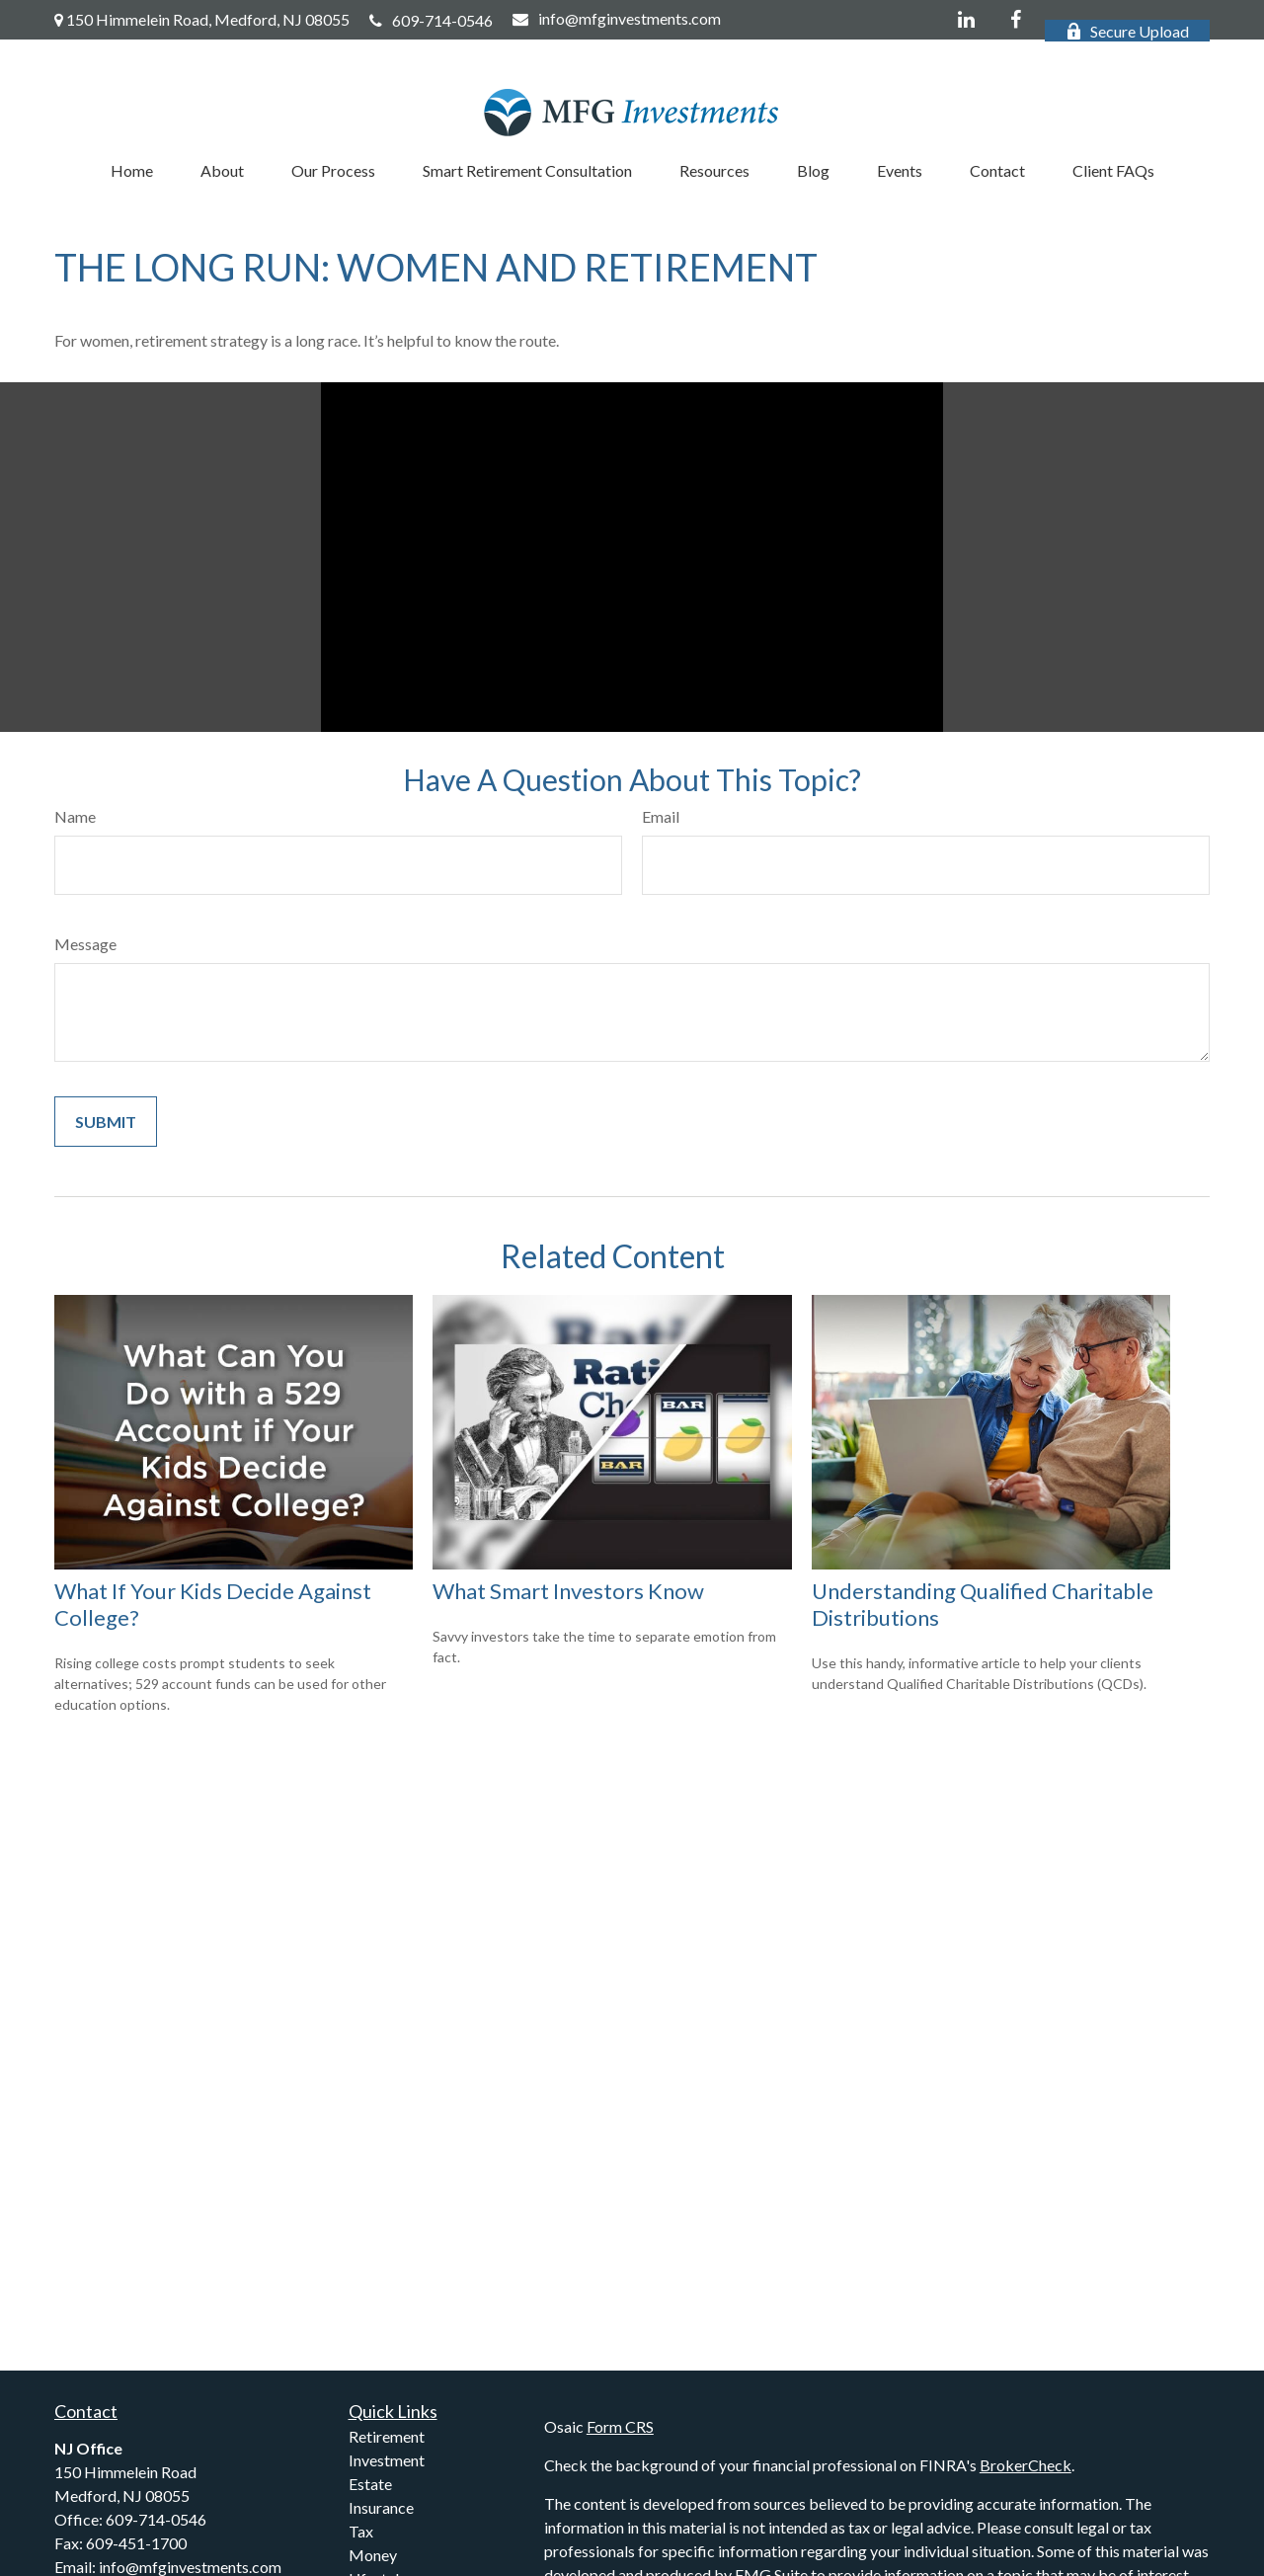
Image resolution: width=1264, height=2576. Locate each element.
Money (373, 2554)
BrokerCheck (1025, 2464)
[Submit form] (105, 1121)
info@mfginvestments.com (617, 18)
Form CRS (620, 2426)
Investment (387, 2460)
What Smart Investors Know (568, 1590)
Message (85, 943)
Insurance (381, 2507)
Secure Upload (1127, 31)
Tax (361, 2531)
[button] (132, 170)
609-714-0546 (431, 20)
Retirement (387, 2436)
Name (75, 816)
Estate (370, 2483)
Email (660, 816)
